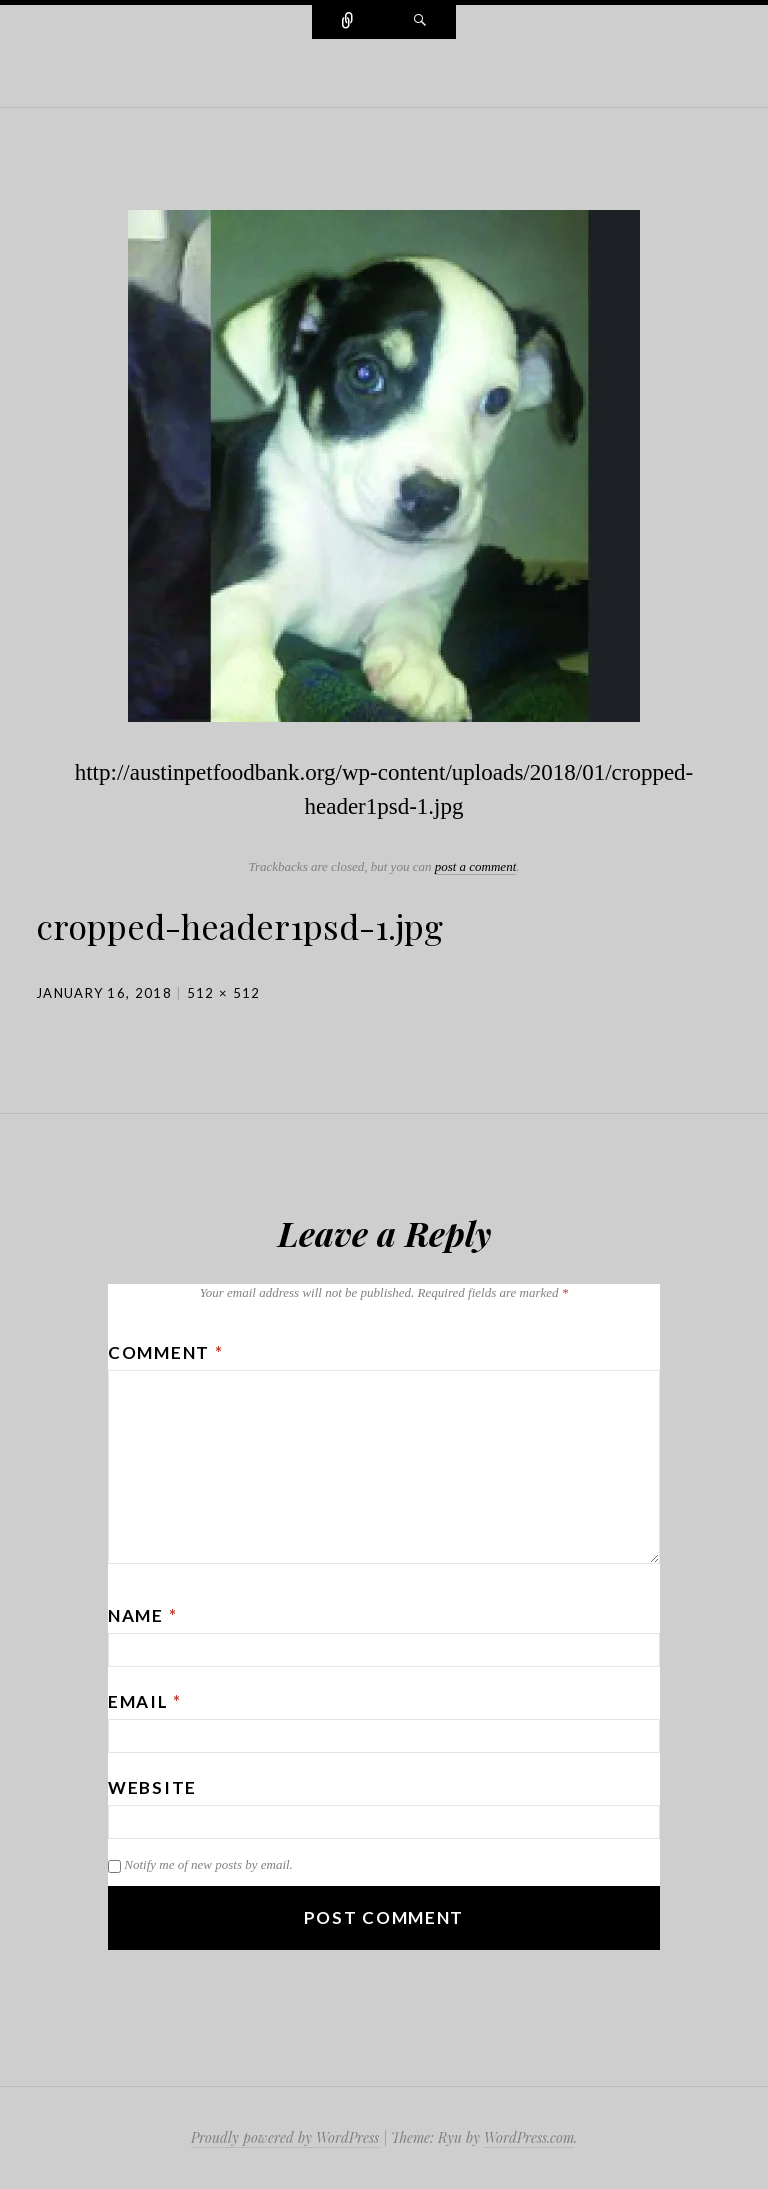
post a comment (476, 866)
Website (152, 1787)
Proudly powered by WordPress (285, 2137)
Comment (165, 1352)
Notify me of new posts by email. (208, 1864)
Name (142, 1615)
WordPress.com (529, 2137)
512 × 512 (224, 993)
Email (145, 1701)
